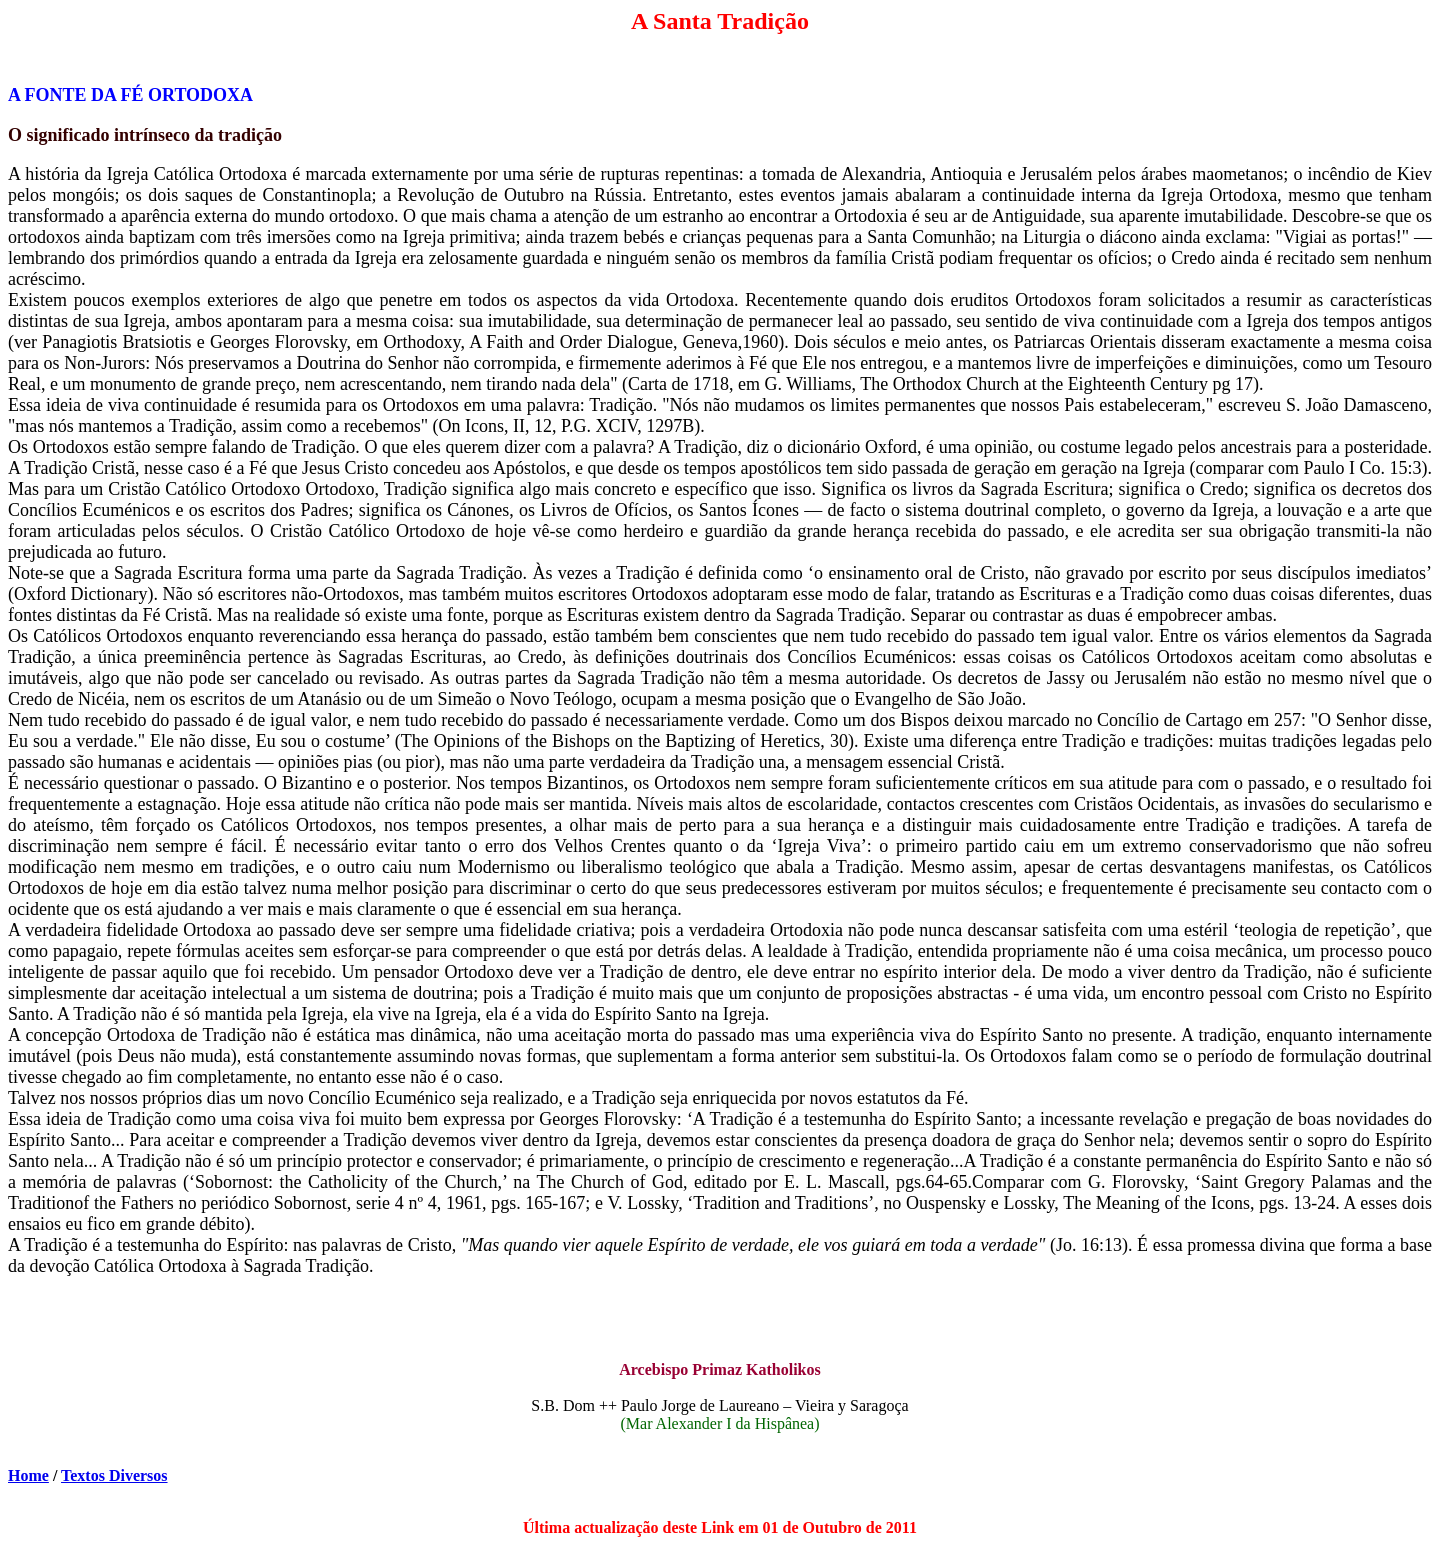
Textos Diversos (114, 1475)
